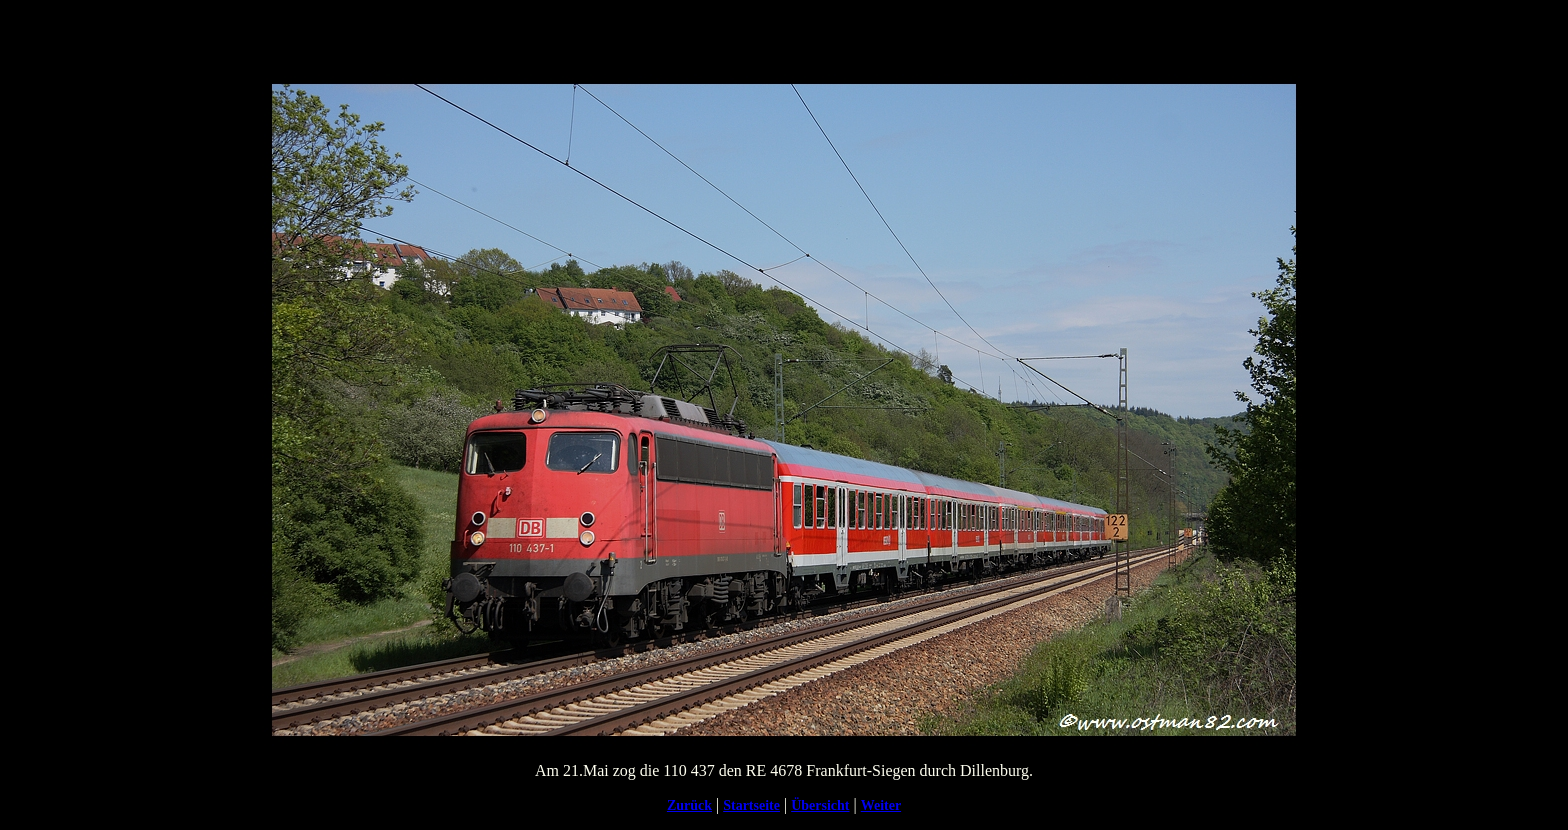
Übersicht (820, 805)
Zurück (689, 805)
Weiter (881, 805)
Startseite (751, 805)
